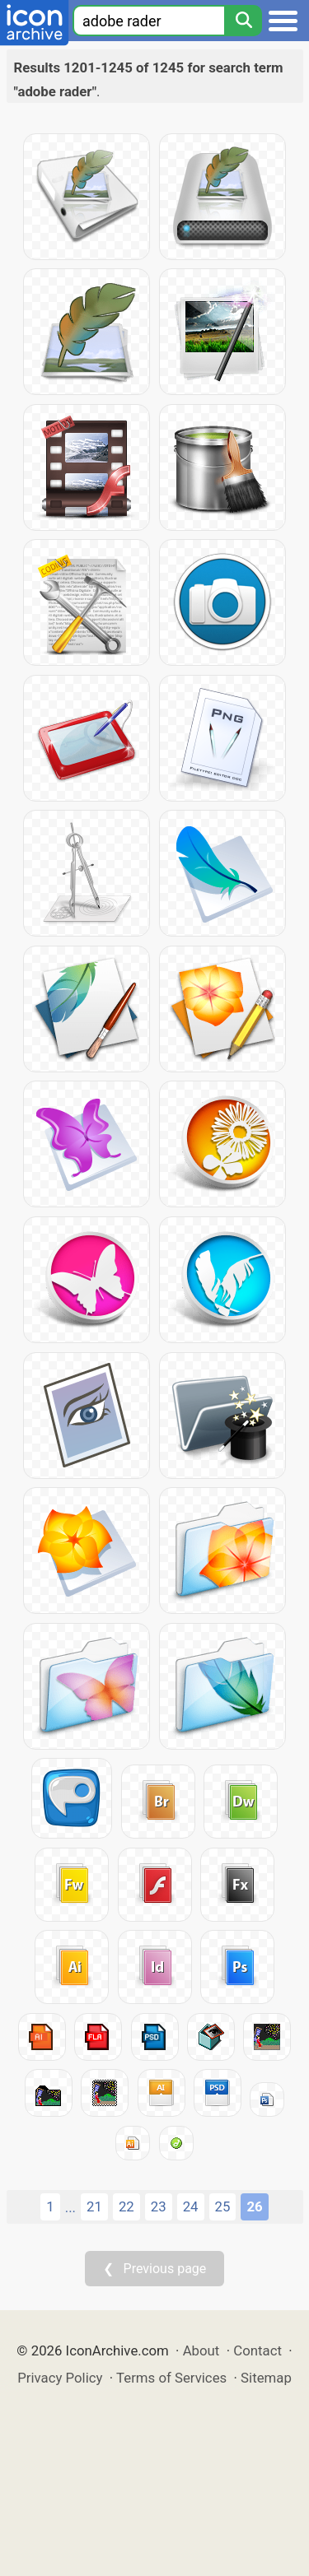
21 (94, 2206)
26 (254, 2206)
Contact (257, 2350)
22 (126, 2206)
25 (223, 2206)
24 (191, 2206)
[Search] (243, 20)
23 (158, 2206)
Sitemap (266, 2377)
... (70, 2207)
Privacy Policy (59, 2377)
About (201, 2350)
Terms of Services (171, 2377)
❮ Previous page (155, 2268)
